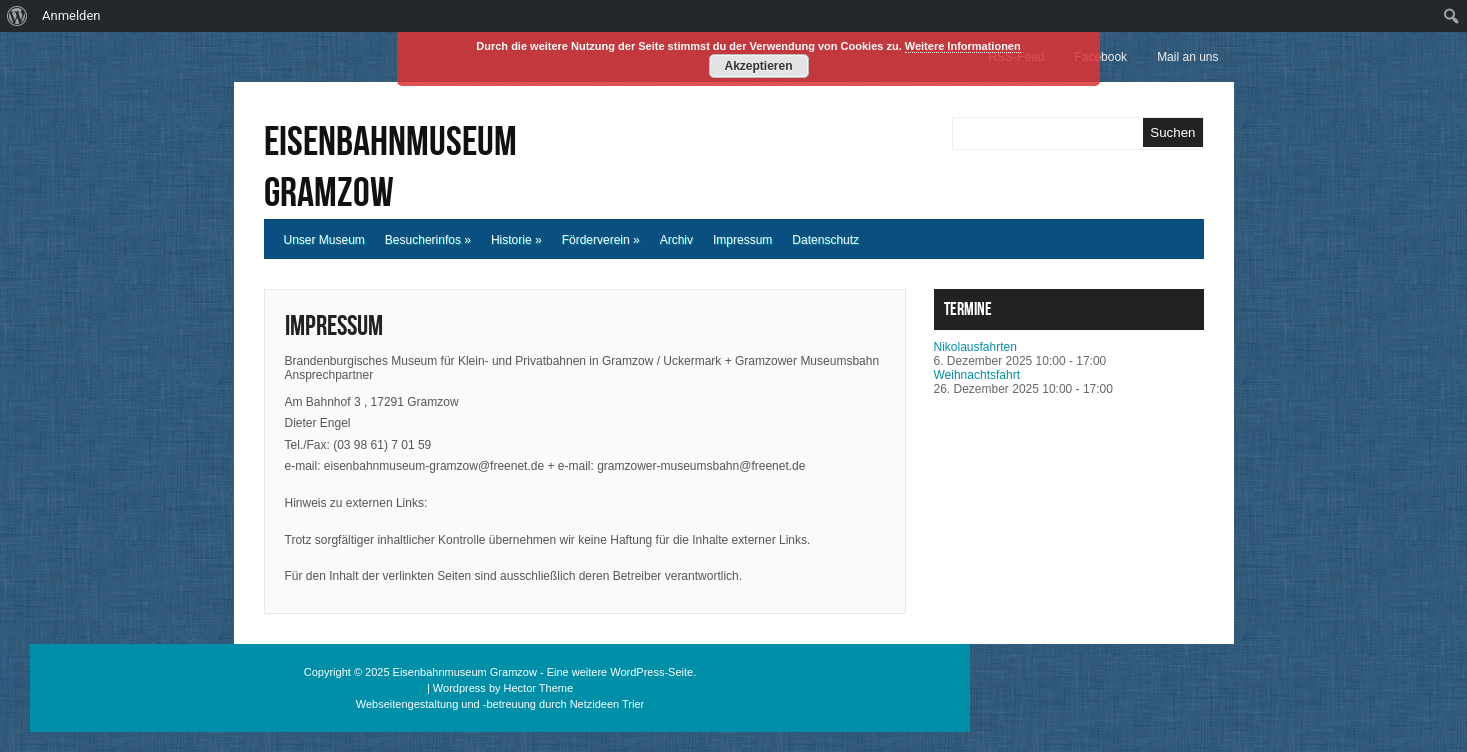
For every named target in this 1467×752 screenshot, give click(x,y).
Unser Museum (324, 240)
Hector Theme (539, 688)
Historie (516, 240)
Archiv (676, 240)
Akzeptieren (758, 66)
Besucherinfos (428, 240)
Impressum (742, 240)
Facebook (1100, 57)
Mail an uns (1187, 57)
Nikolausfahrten (975, 347)
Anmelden (71, 15)
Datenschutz (825, 240)
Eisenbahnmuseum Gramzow (390, 168)
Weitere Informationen (963, 46)
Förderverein (601, 240)
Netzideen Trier (607, 704)
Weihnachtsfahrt (977, 375)
